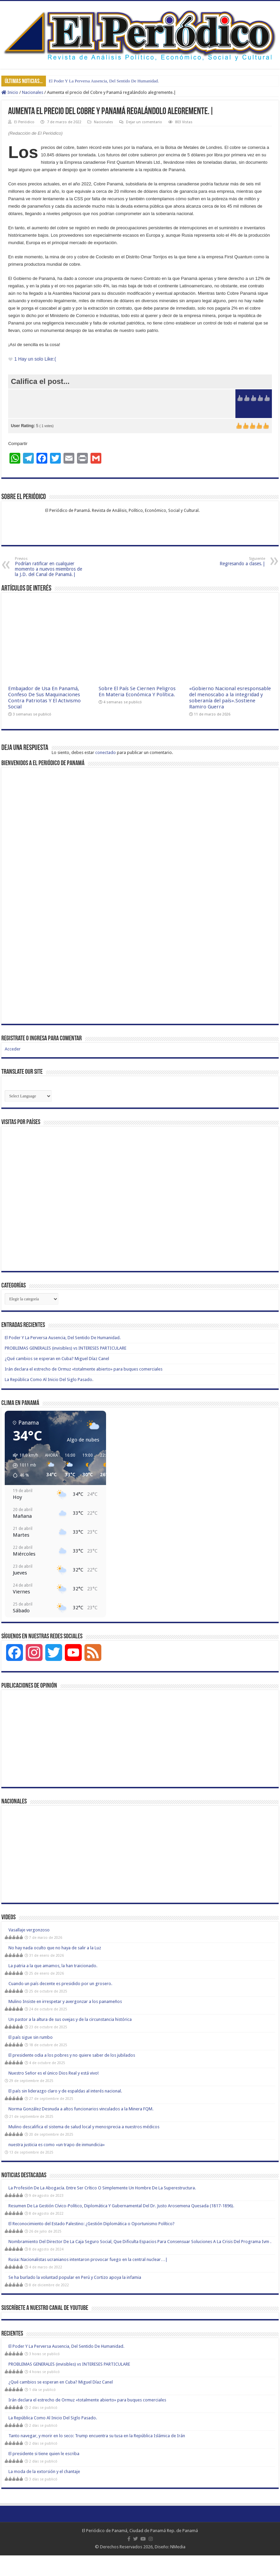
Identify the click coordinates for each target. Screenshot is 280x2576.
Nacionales (32, 92)
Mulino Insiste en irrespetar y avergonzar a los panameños (65, 2001)
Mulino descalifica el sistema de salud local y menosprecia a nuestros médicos (83, 2126)
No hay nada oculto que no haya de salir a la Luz (54, 1947)
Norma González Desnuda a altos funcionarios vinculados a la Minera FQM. (80, 2108)
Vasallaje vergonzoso (29, 1929)
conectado (105, 752)
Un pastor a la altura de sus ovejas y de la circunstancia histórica (70, 2019)
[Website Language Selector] (28, 1096)
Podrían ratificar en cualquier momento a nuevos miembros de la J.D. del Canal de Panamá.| (49, 566)
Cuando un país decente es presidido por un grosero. (60, 1983)
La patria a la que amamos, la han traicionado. (52, 1965)
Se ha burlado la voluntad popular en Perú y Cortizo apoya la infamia (74, 2277)
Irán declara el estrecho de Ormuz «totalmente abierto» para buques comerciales (83, 1369)
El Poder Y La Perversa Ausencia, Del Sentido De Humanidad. (104, 80)
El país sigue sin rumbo (30, 2037)
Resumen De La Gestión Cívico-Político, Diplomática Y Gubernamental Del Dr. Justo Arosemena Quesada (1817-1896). (121, 2205)
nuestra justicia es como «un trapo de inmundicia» (56, 2144)
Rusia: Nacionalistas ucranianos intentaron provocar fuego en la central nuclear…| (88, 2259)
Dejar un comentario (144, 122)
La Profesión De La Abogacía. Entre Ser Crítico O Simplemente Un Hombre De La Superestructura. (102, 2187)
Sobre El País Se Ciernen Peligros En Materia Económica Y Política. (137, 691)
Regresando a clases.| (230, 561)
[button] (23, 1465)
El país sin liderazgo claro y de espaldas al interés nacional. (65, 2090)
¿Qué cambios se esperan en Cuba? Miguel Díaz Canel (57, 1358)
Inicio (9, 92)
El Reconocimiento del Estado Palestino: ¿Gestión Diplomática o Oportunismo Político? (91, 2223)
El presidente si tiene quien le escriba (43, 2453)
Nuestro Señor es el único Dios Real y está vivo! (53, 2073)
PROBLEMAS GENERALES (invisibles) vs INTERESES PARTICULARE (65, 1348)
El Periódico (24, 122)
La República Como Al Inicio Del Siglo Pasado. (49, 1379)
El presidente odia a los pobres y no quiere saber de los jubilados (71, 2055)
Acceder (13, 1048)
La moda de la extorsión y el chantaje (44, 2471)
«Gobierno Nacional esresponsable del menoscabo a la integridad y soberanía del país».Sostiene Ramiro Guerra (230, 697)
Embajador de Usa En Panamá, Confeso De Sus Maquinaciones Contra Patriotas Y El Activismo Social (44, 697)
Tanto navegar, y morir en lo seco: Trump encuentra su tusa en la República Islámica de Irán (96, 2435)
